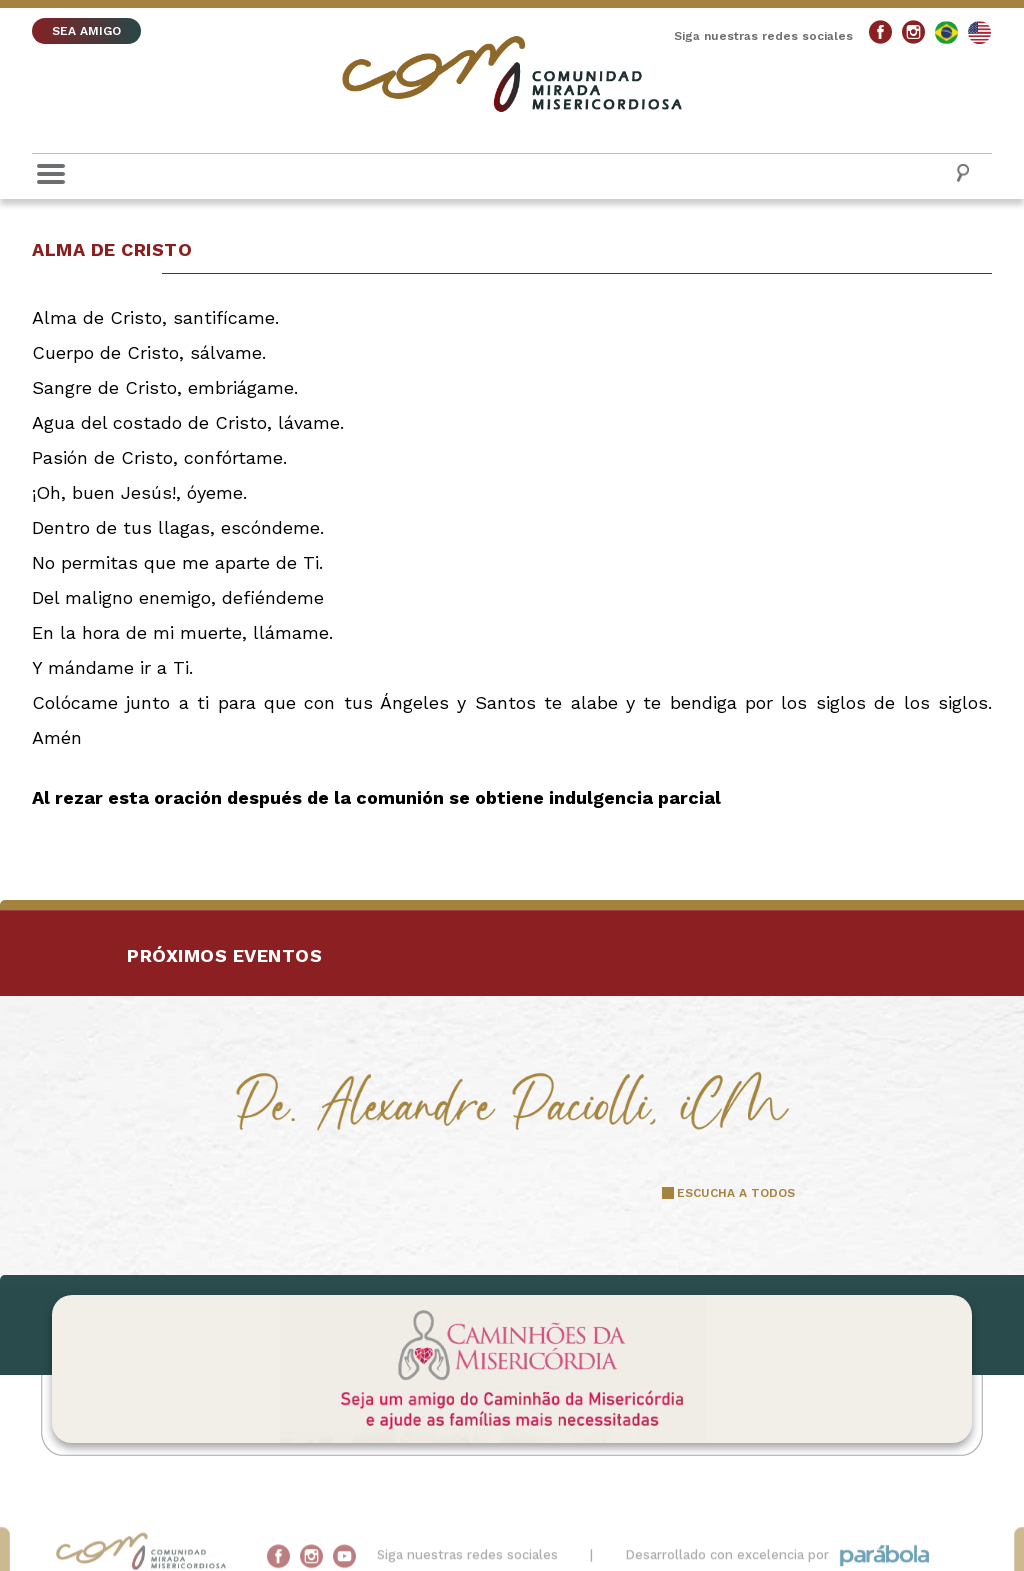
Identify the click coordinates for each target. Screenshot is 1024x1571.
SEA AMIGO (86, 31)
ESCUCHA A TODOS (736, 1193)
